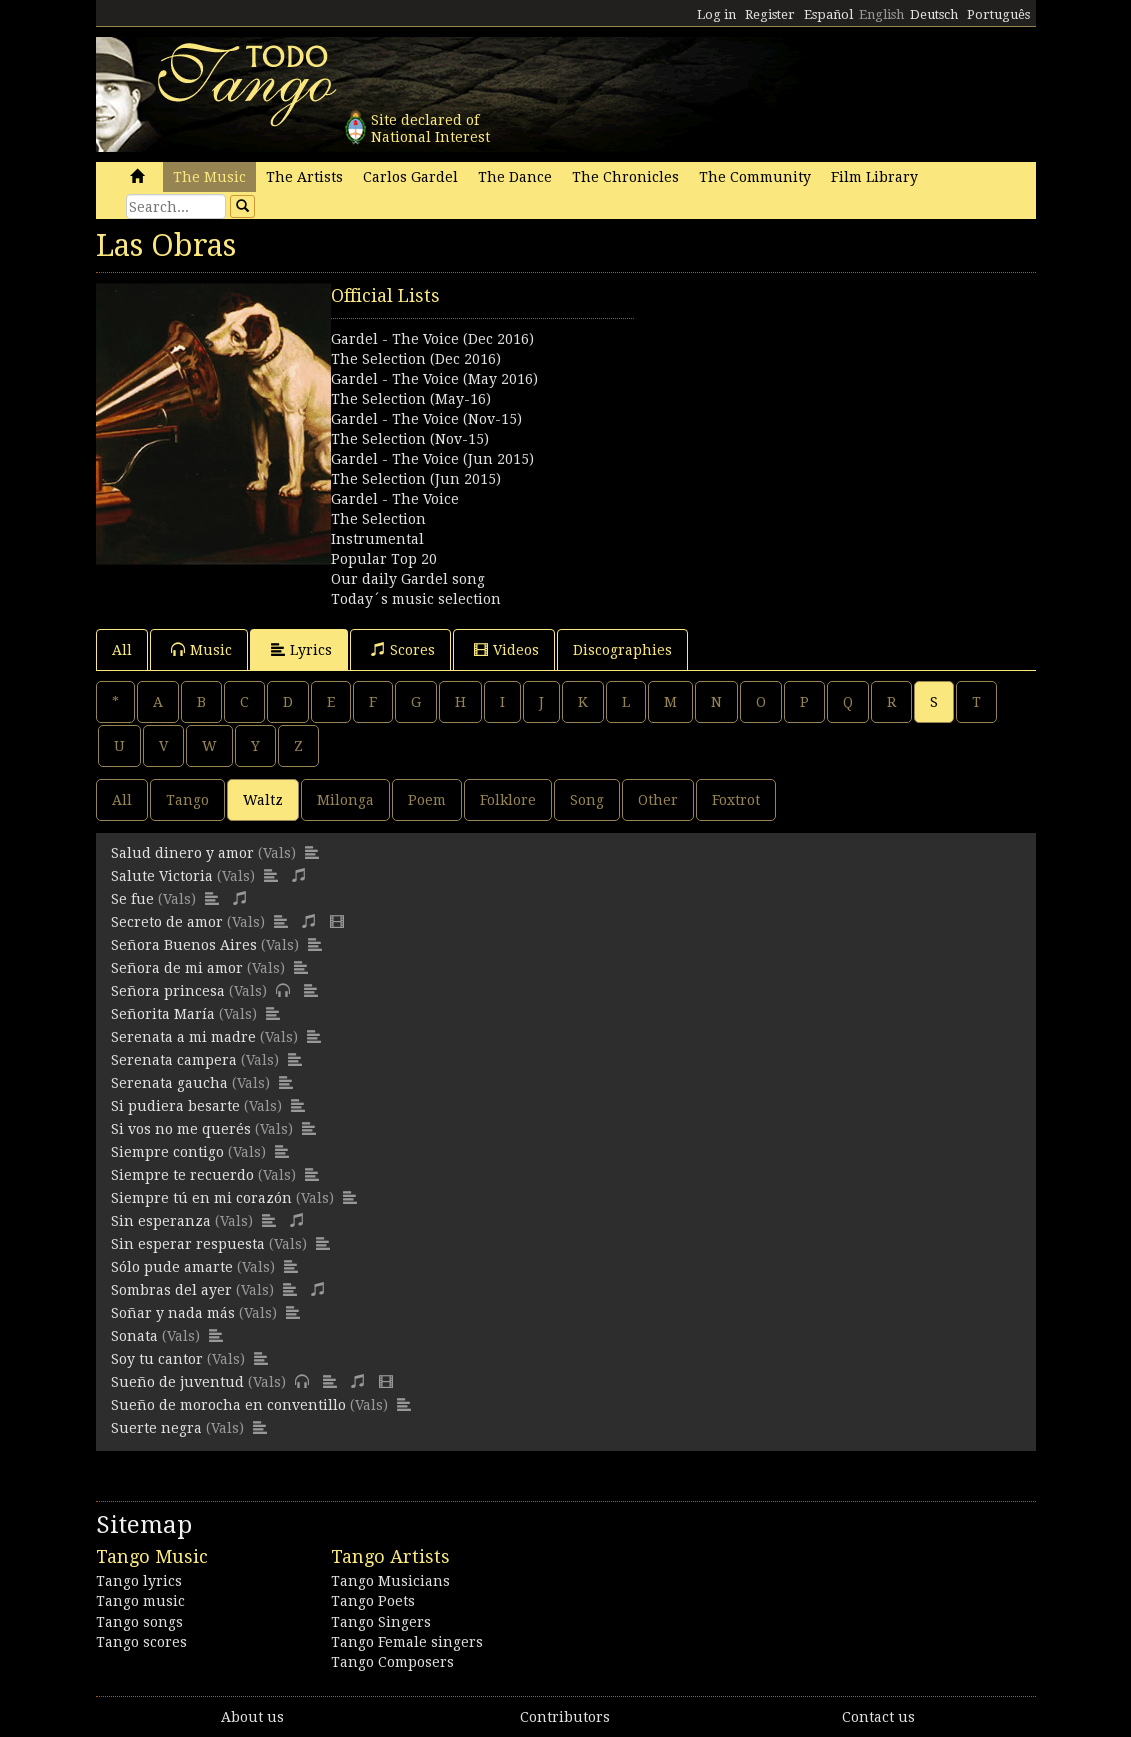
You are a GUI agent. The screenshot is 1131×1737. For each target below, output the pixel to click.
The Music (209, 177)
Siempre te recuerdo (182, 1175)
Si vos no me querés (181, 1129)
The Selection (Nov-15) (410, 439)
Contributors (565, 1717)
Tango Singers (381, 1622)
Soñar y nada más (173, 1313)
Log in (716, 14)
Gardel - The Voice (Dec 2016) (432, 339)
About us (252, 1717)
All (122, 650)
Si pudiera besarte (175, 1106)
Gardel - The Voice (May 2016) (434, 379)
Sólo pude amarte (172, 1267)
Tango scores (141, 1642)
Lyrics (301, 649)
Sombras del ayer (171, 1290)
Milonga (345, 800)
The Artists (304, 177)
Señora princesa (168, 991)
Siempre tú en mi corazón (201, 1198)
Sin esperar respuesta (188, 1244)
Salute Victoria (162, 876)
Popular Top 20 (384, 559)
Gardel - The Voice (395, 499)
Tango (187, 800)
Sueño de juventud (177, 1382)
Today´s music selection (416, 599)
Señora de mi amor (177, 968)
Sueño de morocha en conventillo (228, 1405)
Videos (506, 649)
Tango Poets (373, 1601)
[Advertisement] (800, 408)
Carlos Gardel (410, 177)
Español (828, 14)
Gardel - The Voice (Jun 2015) (432, 459)
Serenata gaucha (169, 1083)
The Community (755, 177)
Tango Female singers (407, 1642)
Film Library (874, 177)
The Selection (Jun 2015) (416, 479)
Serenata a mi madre (183, 1037)
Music (201, 649)
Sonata (134, 1336)
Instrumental (377, 539)
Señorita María (163, 1014)
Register (770, 14)
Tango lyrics (139, 1581)
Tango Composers (392, 1662)
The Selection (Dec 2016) (416, 359)
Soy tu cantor (157, 1359)
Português (998, 14)
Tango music (140, 1601)
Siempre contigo (167, 1152)
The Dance (515, 177)
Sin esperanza (161, 1221)
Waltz (263, 800)
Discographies (622, 650)
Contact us (878, 1717)
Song (587, 800)
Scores (403, 649)
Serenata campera (174, 1060)
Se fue (132, 899)
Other (658, 800)
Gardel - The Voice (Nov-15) (426, 419)
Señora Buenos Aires (184, 945)
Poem (427, 800)
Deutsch (934, 14)
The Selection (378, 519)
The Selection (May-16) (411, 399)
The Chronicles (625, 177)
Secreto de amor (167, 922)
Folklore (508, 800)
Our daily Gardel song (408, 579)
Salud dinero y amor (182, 853)
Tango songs (139, 1622)
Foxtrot (736, 800)
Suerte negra (156, 1428)
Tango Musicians (390, 1581)
